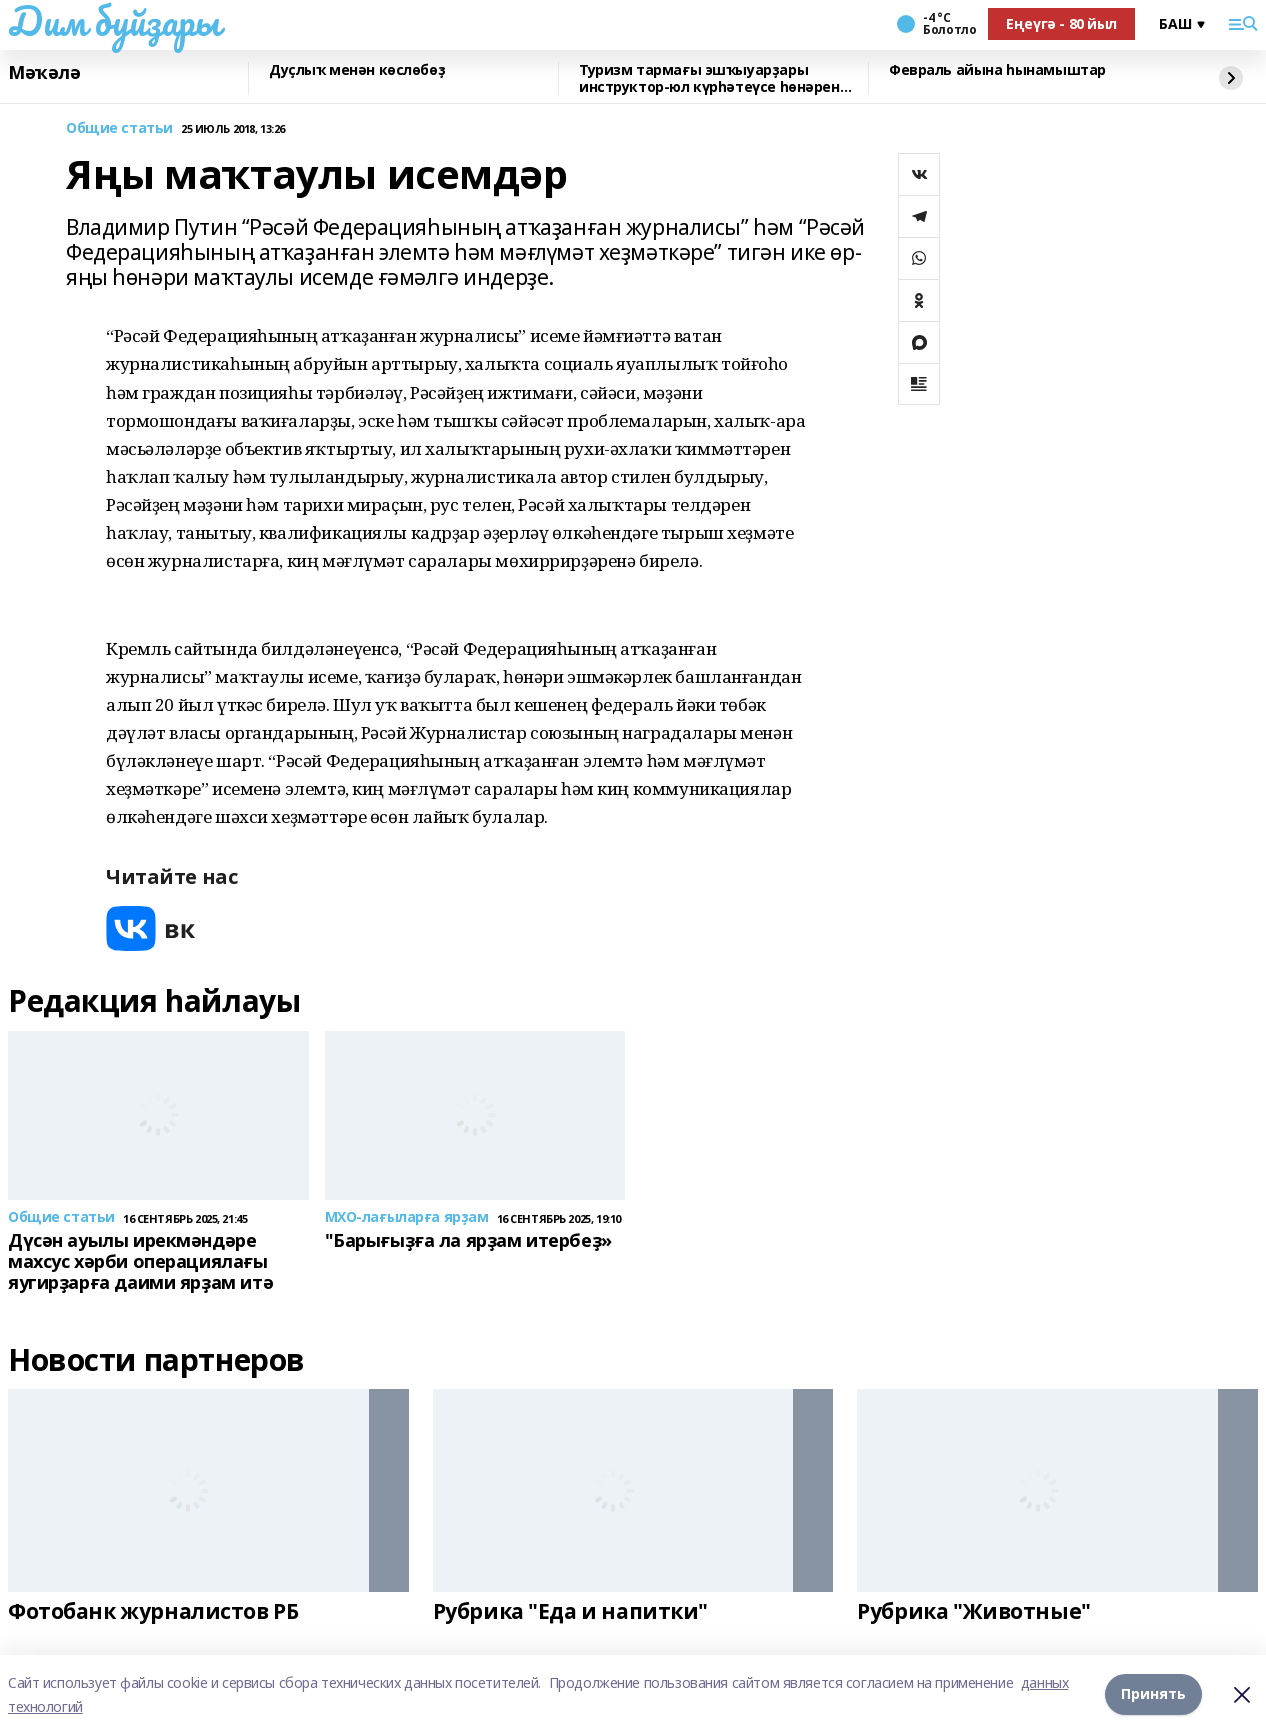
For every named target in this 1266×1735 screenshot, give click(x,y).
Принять (1153, 1694)
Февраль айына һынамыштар (997, 70)
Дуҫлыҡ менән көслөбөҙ (357, 70)
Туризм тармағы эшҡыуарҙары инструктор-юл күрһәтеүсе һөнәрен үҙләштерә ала (709, 78)
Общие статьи (119, 128)
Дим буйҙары (113, 21)
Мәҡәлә (44, 73)
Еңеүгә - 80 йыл (1061, 23)
